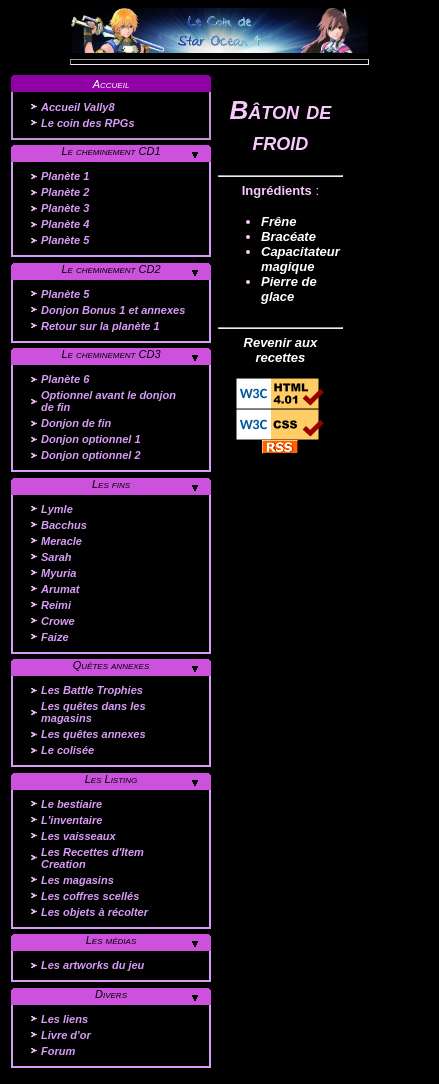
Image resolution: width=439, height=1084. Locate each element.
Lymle (57, 509)
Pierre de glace (289, 289)
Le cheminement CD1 (110, 151)
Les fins (111, 484)
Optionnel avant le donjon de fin (108, 401)
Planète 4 (65, 224)
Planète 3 (65, 208)
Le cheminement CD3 (110, 354)
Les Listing (111, 779)
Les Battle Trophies (92, 690)
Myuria (58, 573)
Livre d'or (66, 1035)
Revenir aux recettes (281, 350)
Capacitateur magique (300, 259)
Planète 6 (65, 379)
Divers (111, 994)
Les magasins (77, 880)
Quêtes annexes (111, 665)
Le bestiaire (71, 804)
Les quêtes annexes (93, 734)
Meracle (61, 541)
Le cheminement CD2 (110, 269)
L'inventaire (71, 820)
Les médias (111, 940)
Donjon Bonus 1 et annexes (113, 310)
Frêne (278, 221)
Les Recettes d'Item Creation (92, 858)
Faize (55, 637)
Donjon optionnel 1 (91, 439)
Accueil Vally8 (78, 107)
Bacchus (64, 525)
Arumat (60, 589)
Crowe (58, 621)
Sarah (56, 557)
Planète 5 (65, 240)
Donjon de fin (76, 423)
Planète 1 (65, 176)
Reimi (56, 605)
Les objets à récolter (94, 912)
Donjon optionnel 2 (91, 455)
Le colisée (67, 750)
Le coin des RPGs (88, 123)
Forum (58, 1051)
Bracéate (288, 236)
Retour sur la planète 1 (100, 326)
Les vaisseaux (78, 836)
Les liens (64, 1019)
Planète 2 (65, 192)
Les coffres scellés (90, 896)
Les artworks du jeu (92, 965)
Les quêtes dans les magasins (93, 712)
